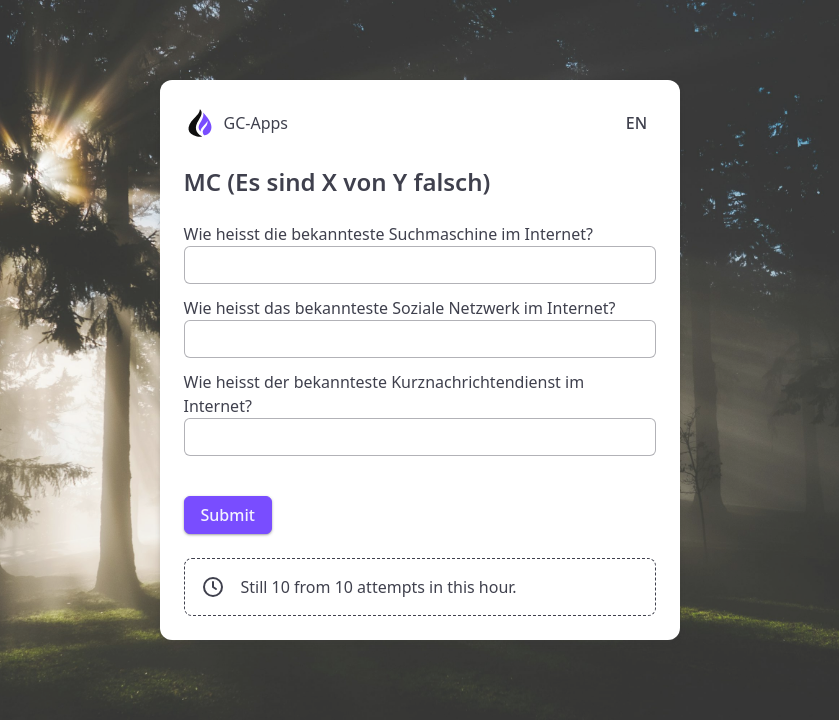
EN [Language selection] (636, 123)
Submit (228, 515)
